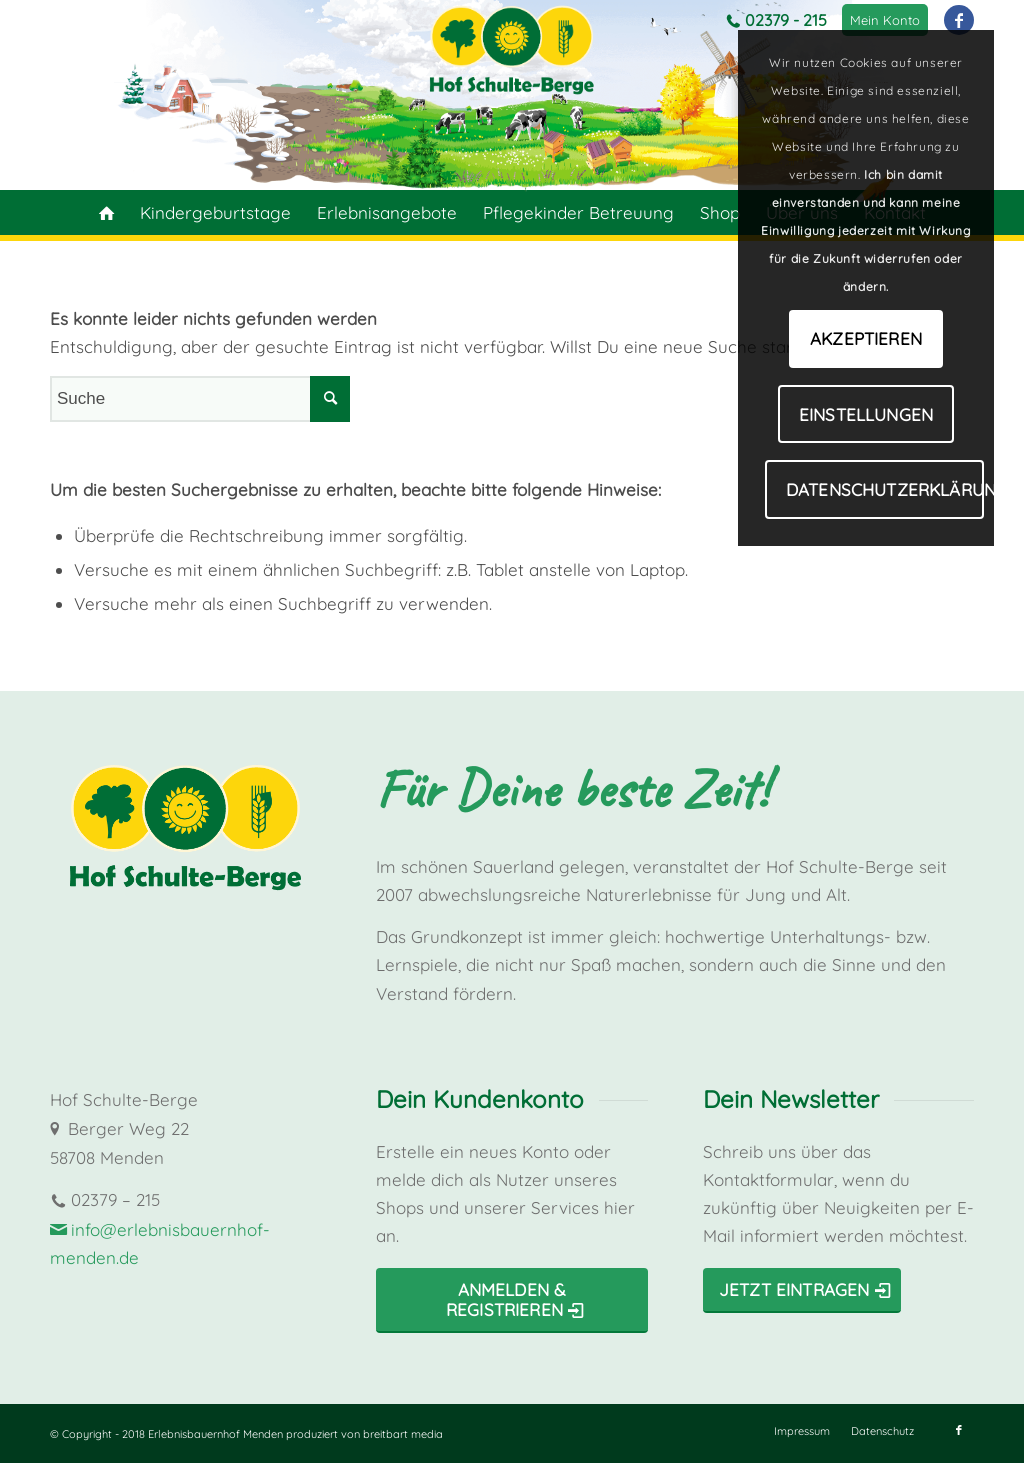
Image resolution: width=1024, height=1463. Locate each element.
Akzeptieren (866, 338)
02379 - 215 (786, 20)
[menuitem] (885, 20)
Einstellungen (866, 414)
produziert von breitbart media (364, 1434)
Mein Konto (885, 20)
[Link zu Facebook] (959, 20)
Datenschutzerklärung (885, 489)
